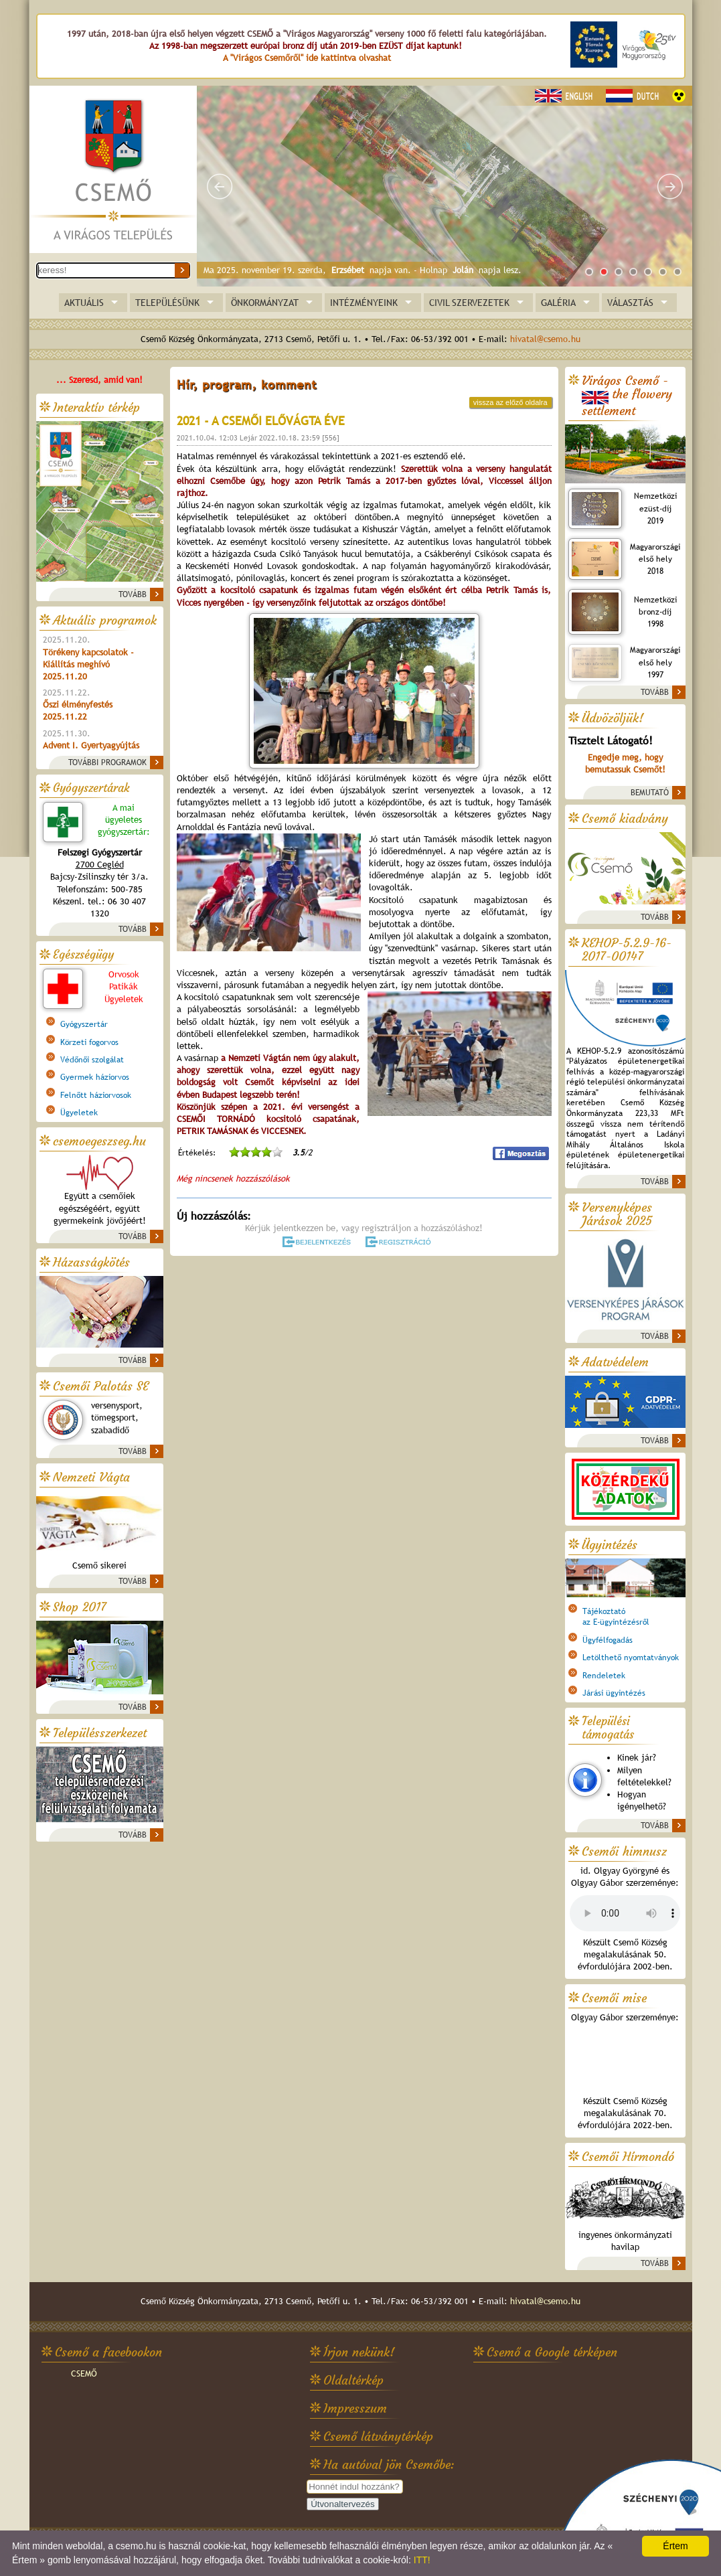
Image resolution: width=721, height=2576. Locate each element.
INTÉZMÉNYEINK (364, 302)
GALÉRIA (558, 302)
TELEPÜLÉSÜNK (167, 302)
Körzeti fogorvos (89, 1042)
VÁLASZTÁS (630, 302)
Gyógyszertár (84, 1024)
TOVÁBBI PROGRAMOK (107, 762)
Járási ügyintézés (613, 1693)
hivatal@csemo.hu (545, 339)
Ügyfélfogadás (607, 1640)
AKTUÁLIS (84, 302)
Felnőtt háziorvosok (95, 1095)
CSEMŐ (84, 2373)
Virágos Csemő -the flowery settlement (627, 396)
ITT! (422, 2560)
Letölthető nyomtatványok (630, 1657)
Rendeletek (603, 1675)
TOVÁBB (132, 594)
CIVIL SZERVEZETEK (469, 302)
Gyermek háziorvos (94, 1077)
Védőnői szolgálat (92, 1059)
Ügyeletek (79, 1112)
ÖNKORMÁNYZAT (265, 302)
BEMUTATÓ (650, 792)
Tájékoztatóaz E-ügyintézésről (615, 1617)
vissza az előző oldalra (510, 402)
